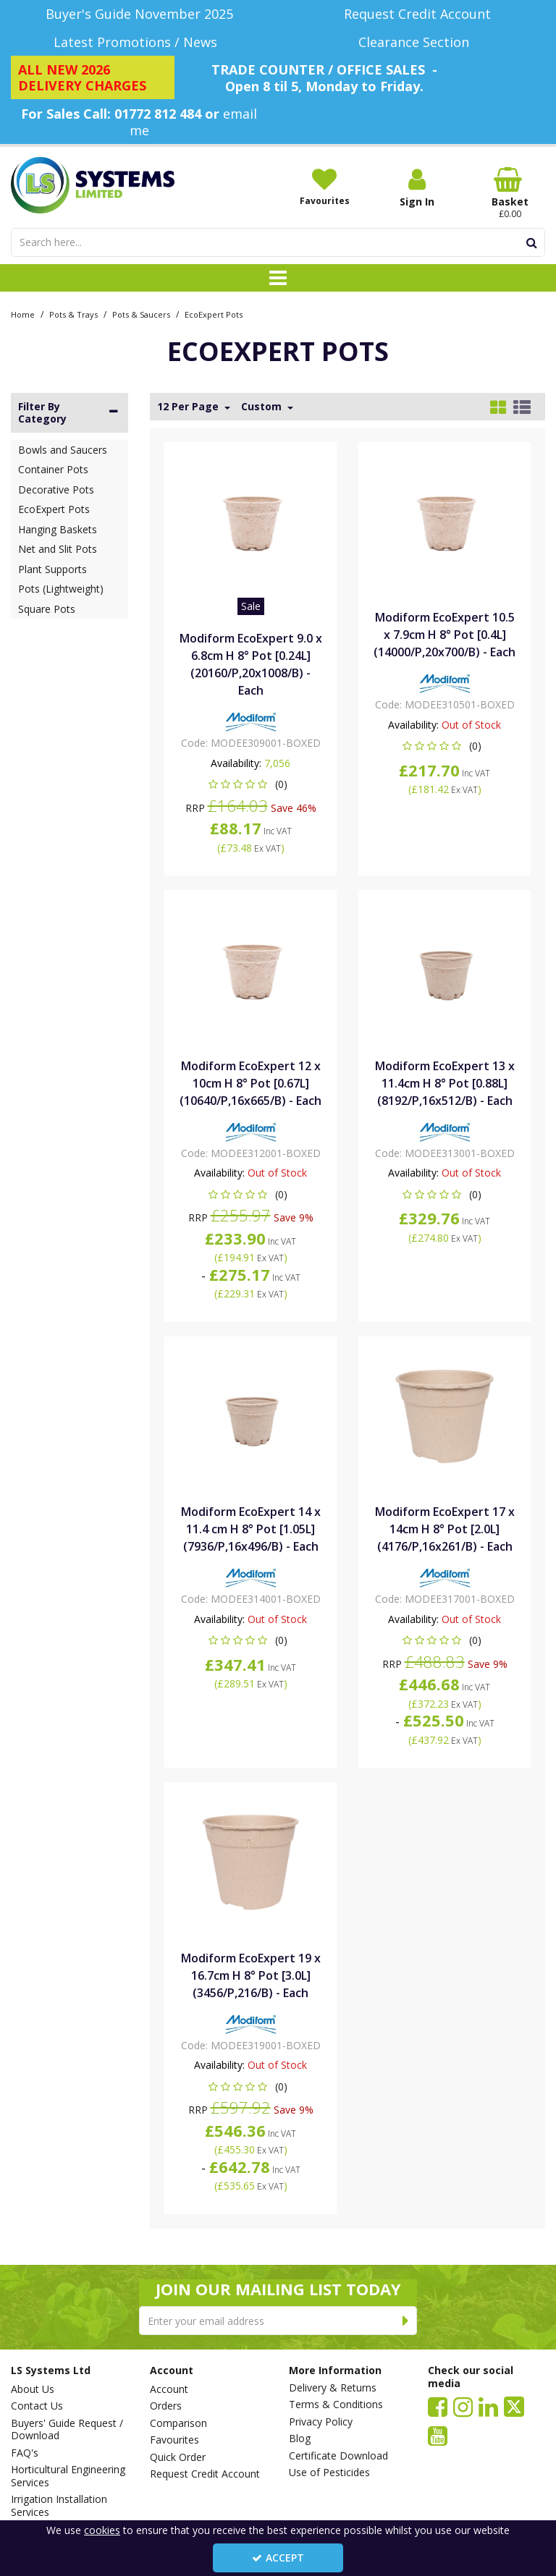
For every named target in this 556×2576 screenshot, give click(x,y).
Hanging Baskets (57, 529)
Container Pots (53, 469)
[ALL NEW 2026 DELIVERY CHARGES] (92, 77)
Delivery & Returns (332, 2387)
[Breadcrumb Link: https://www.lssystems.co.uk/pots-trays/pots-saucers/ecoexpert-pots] (214, 313)
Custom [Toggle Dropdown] (263, 406)
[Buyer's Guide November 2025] (139, 14)
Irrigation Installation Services (59, 2505)
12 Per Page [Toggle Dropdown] (189, 406)
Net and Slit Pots (57, 549)
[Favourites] (324, 186)
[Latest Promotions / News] (139, 42)
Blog (300, 2438)
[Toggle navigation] (278, 278)
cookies (102, 2530)
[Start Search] (531, 242)
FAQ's (24, 2453)
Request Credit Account (205, 2473)
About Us (32, 2389)
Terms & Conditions (336, 2404)
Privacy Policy (321, 2421)
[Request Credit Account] (417, 14)
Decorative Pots (56, 489)
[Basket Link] (509, 193)
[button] (250, 784)
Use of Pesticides (329, 2472)
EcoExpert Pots (54, 509)
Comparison (178, 2423)
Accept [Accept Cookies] (278, 2557)
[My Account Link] (417, 187)
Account (169, 2389)
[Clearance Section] (417, 42)
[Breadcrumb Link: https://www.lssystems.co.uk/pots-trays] (73, 313)
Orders (166, 2405)
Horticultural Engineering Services (68, 2475)
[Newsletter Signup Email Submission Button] (406, 2320)
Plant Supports (52, 569)
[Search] (264, 242)
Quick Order (178, 2457)
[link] (437, 2405)
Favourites (174, 2439)
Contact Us (37, 2405)
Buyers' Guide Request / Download (67, 2429)
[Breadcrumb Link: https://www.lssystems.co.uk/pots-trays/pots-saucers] (141, 313)
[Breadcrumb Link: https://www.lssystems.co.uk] (23, 313)
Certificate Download (338, 2455)
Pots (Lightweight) (61, 589)
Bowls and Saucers (62, 450)
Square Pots (46, 609)
